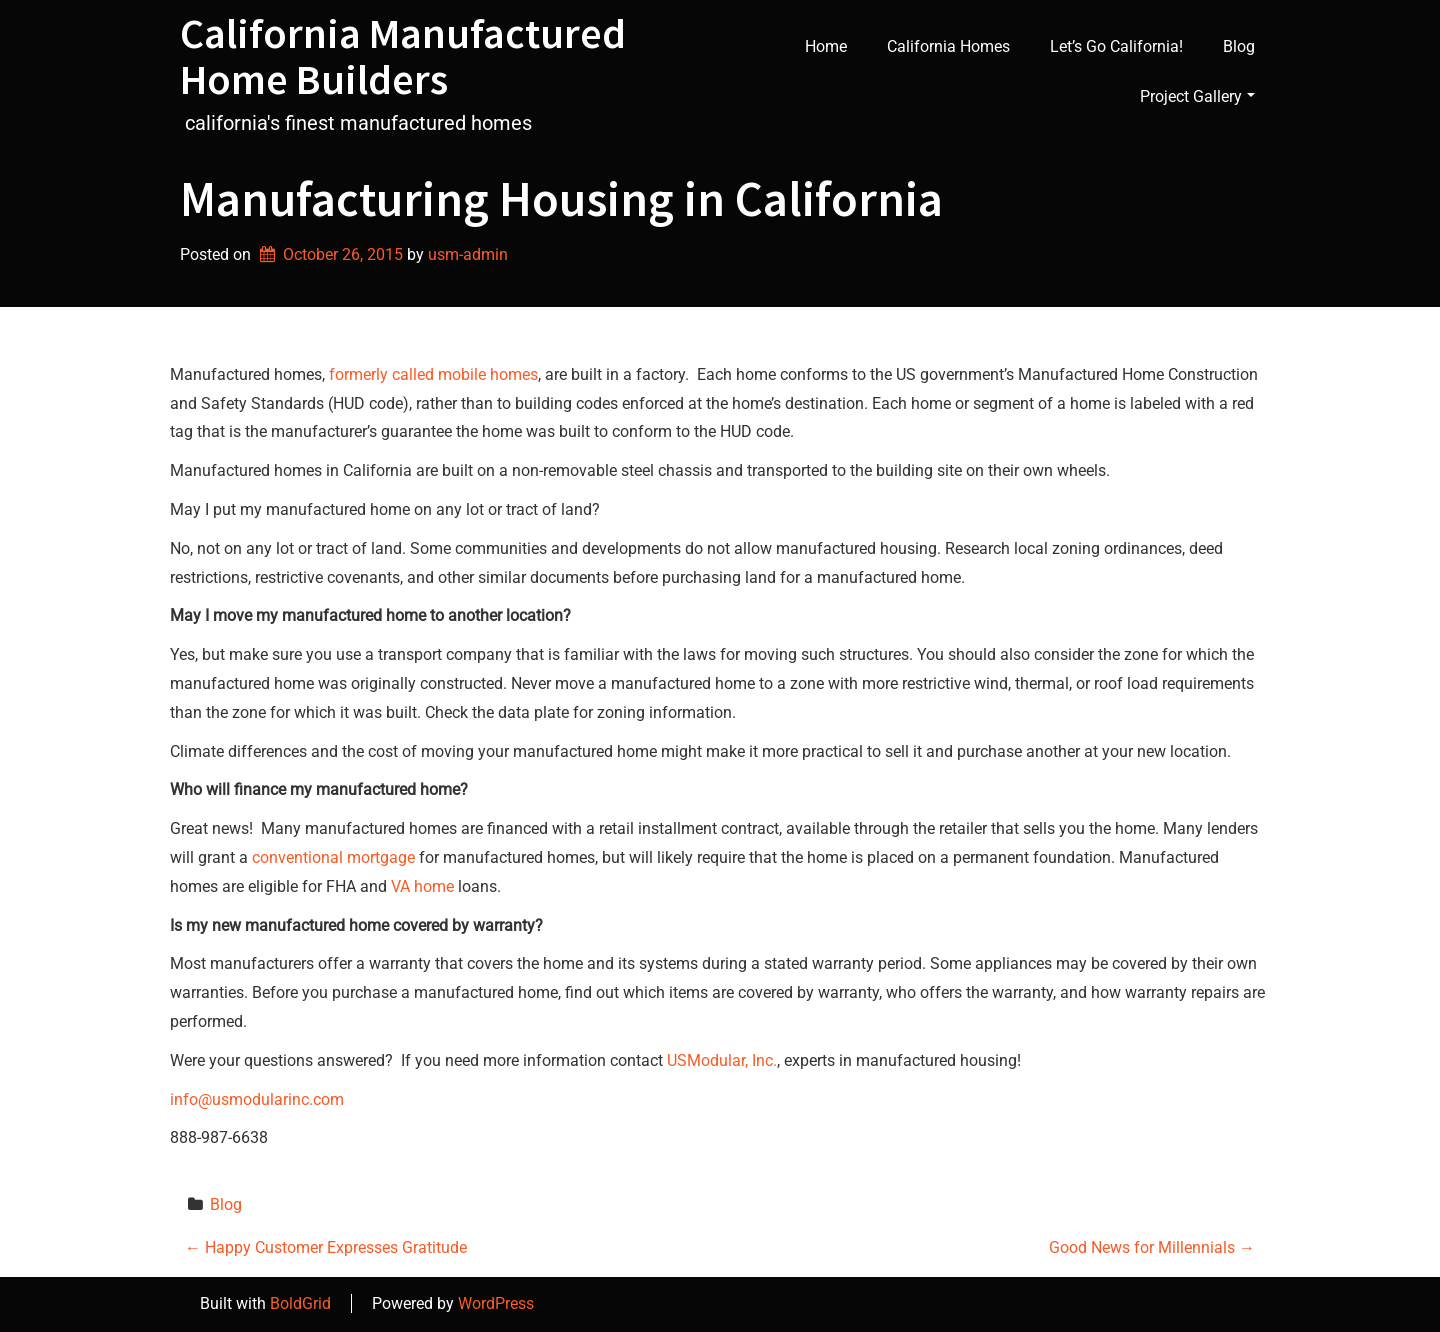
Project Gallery (1197, 96)
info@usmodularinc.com (257, 1099)
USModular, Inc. (722, 1060)
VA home (422, 886)
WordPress (496, 1303)
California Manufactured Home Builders (403, 56)
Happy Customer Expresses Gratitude (326, 1247)
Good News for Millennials (1152, 1247)
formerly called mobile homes (433, 374)
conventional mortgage (333, 857)
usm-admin (468, 254)
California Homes (948, 46)
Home (826, 46)
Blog (1239, 46)
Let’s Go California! (1116, 46)
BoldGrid (300, 1303)
